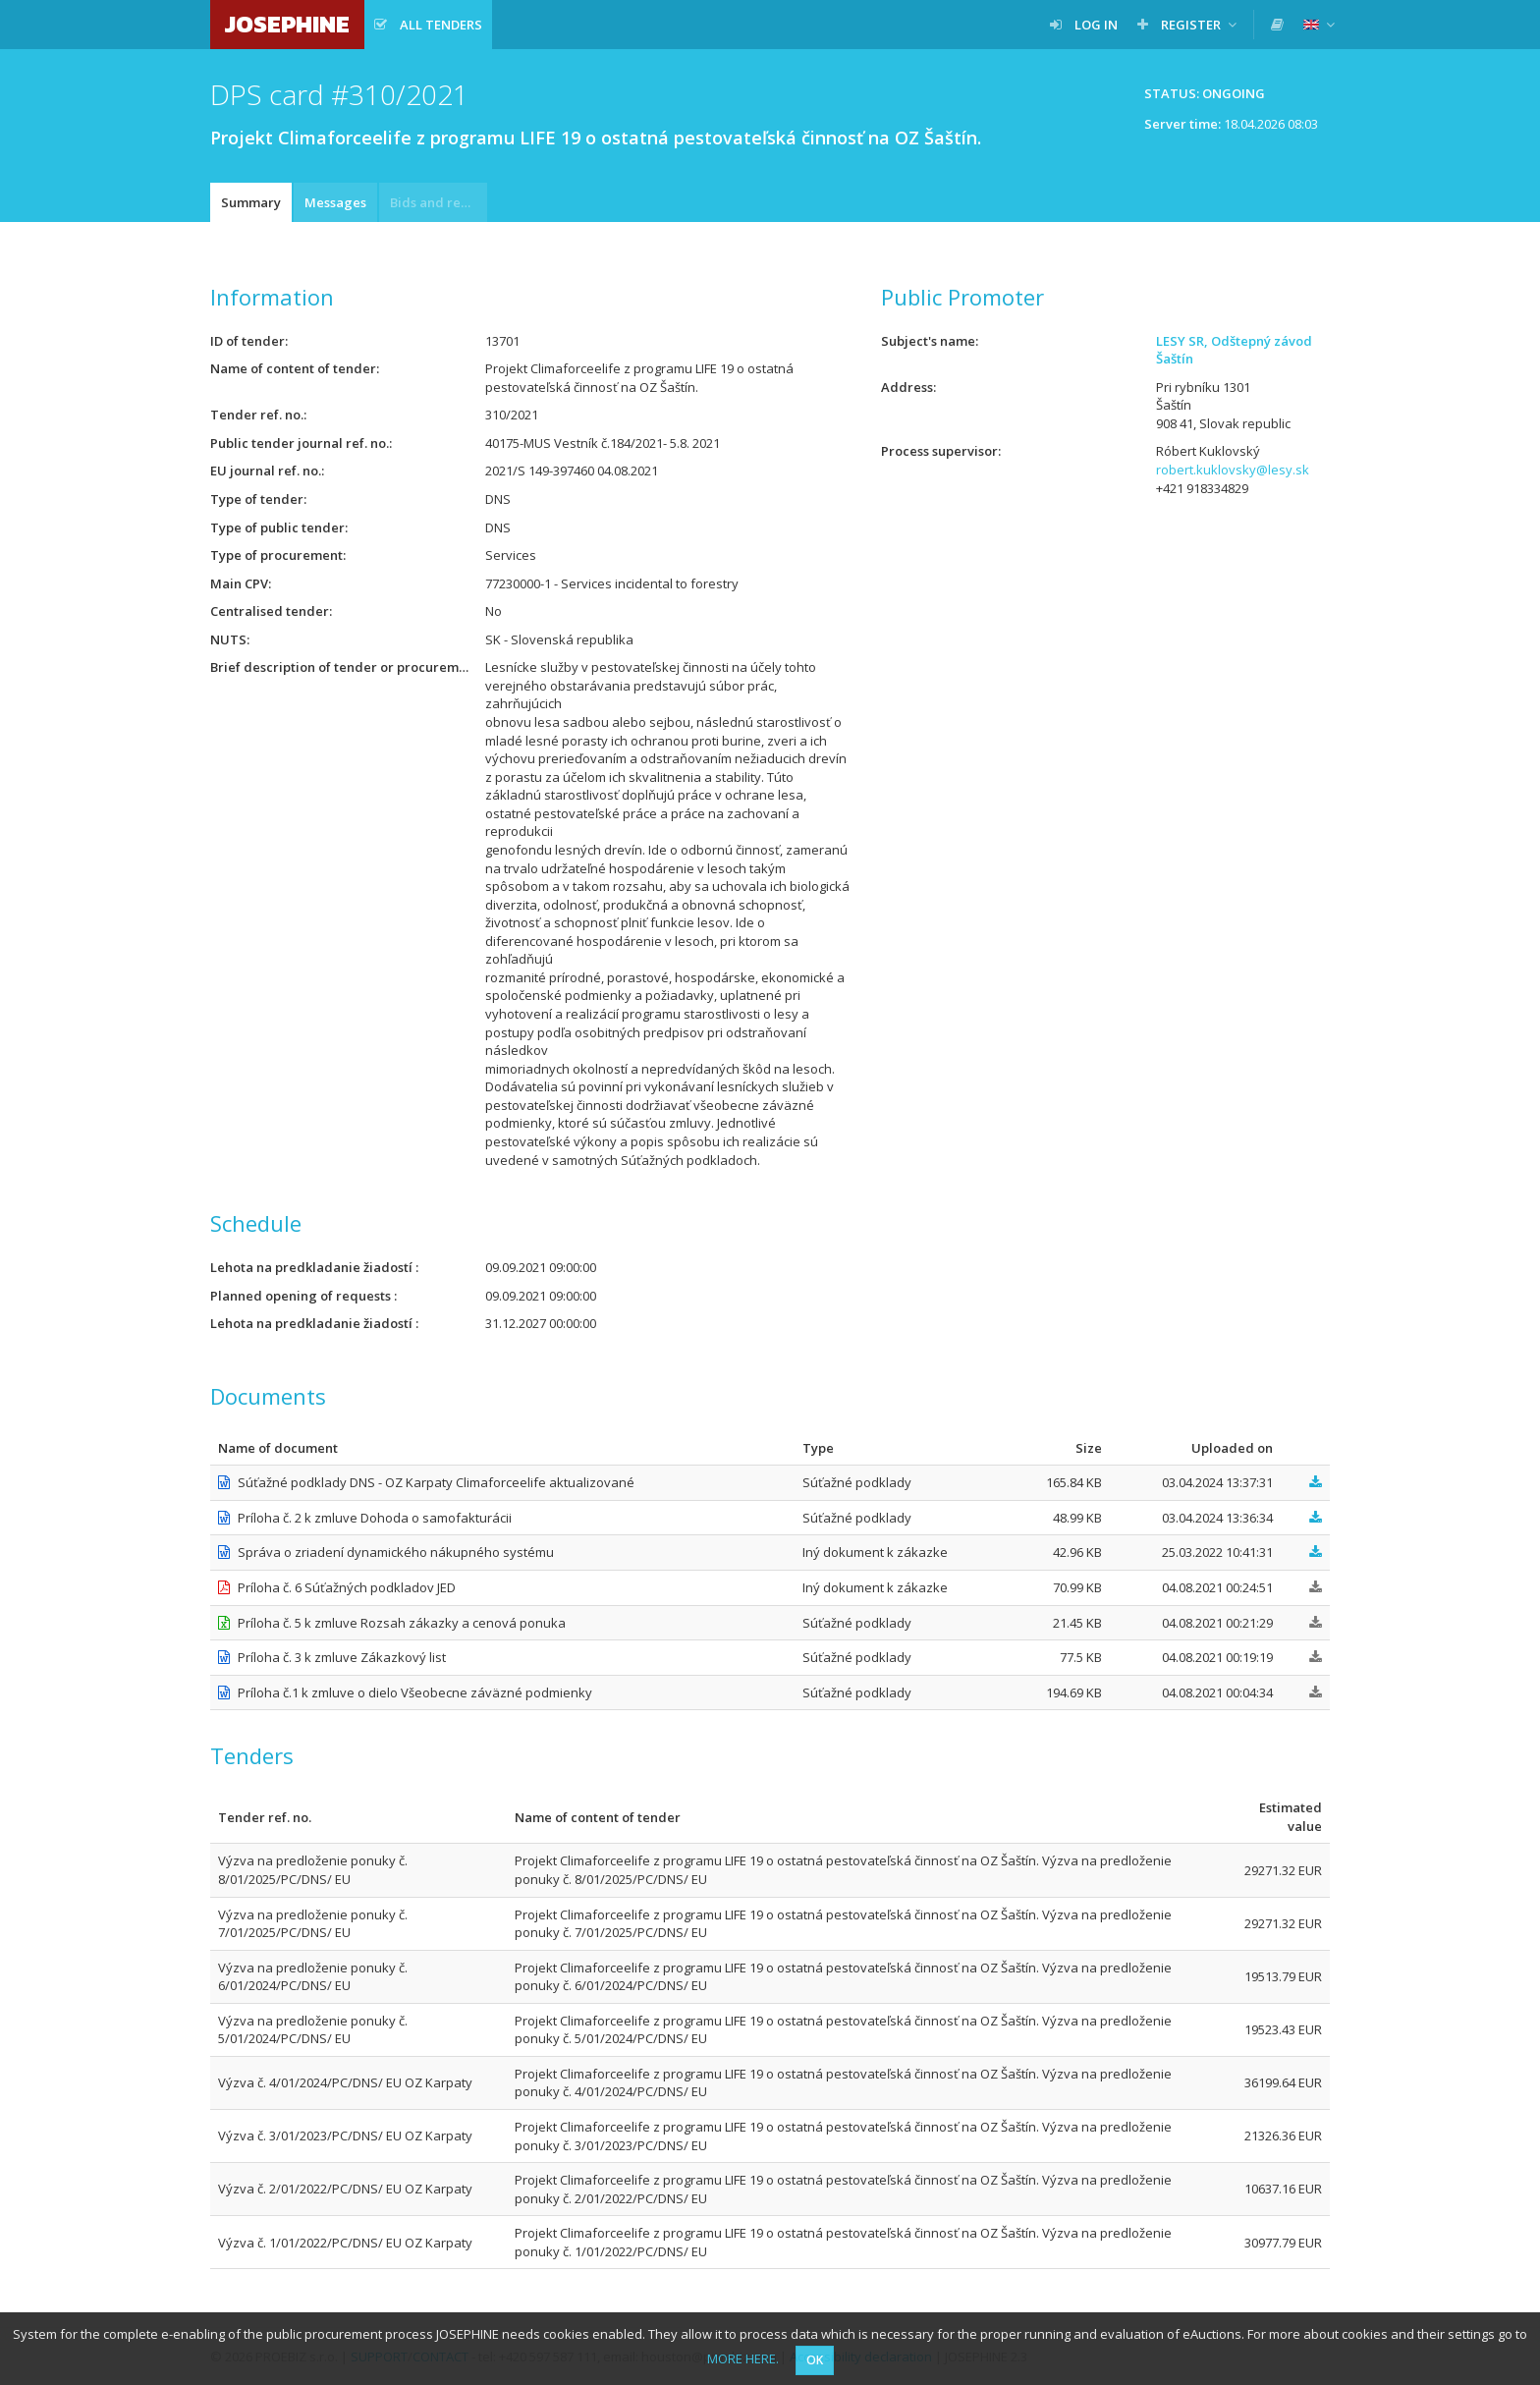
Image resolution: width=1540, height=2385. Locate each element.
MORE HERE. (743, 2358)
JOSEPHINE (287, 24)
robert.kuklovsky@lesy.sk (1232, 469)
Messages (335, 202)
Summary (251, 202)
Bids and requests (438, 202)
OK (814, 2360)
